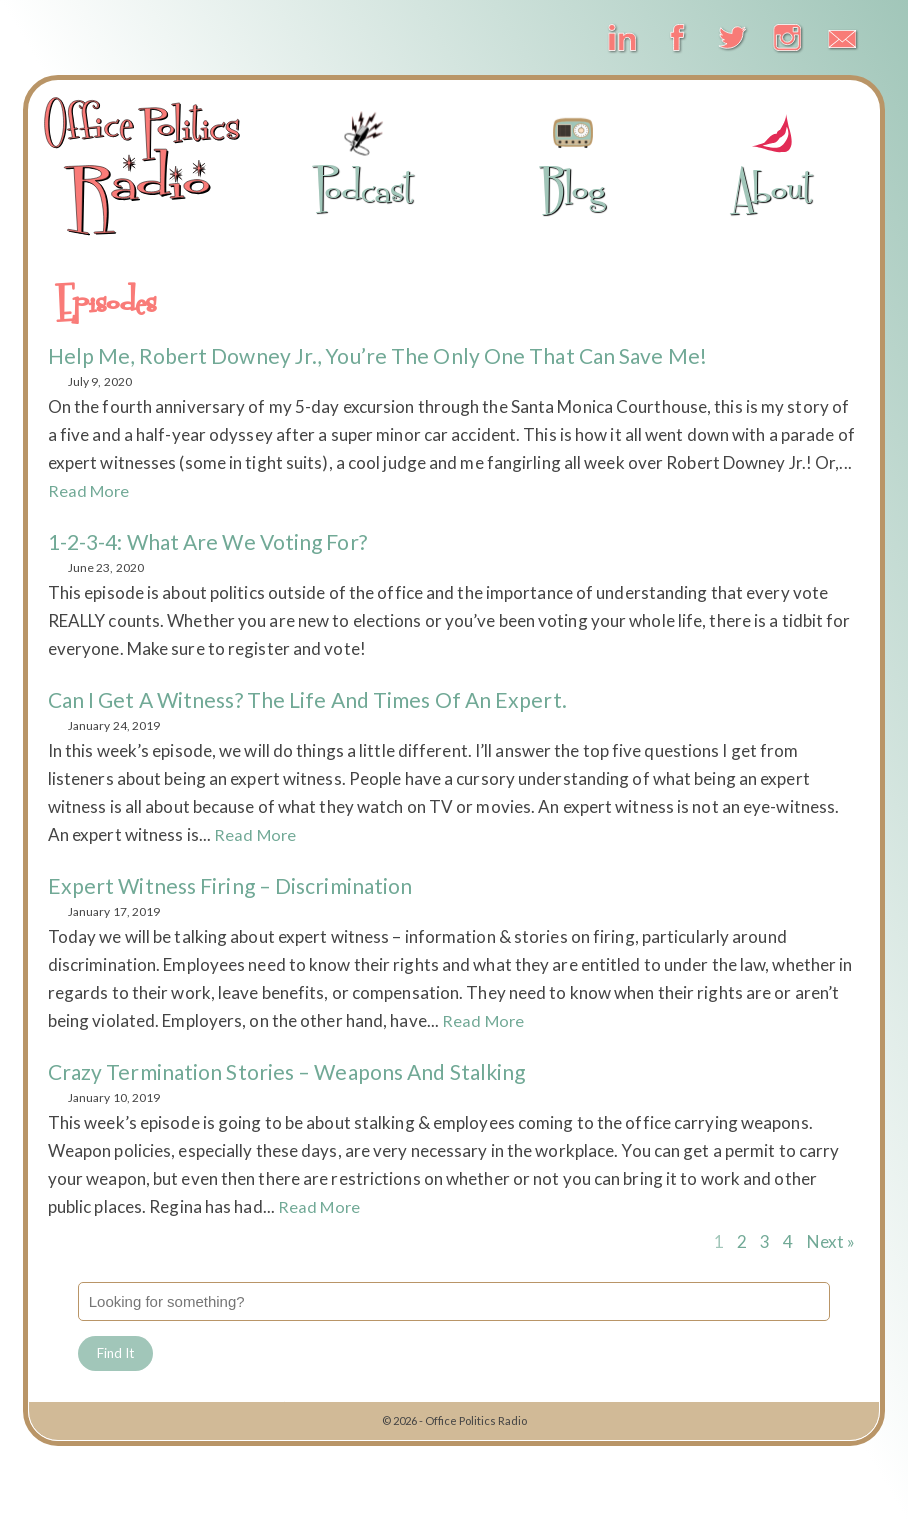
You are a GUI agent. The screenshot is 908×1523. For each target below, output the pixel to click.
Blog (573, 161)
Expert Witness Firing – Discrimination (236, 885)
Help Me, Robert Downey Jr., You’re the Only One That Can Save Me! (386, 355)
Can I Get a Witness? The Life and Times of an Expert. (316, 699)
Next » (831, 1241)
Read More (90, 490)
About (772, 161)
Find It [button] (118, 1354)
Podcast (363, 161)
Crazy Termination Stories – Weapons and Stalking (297, 1071)
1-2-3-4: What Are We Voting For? (214, 541)
